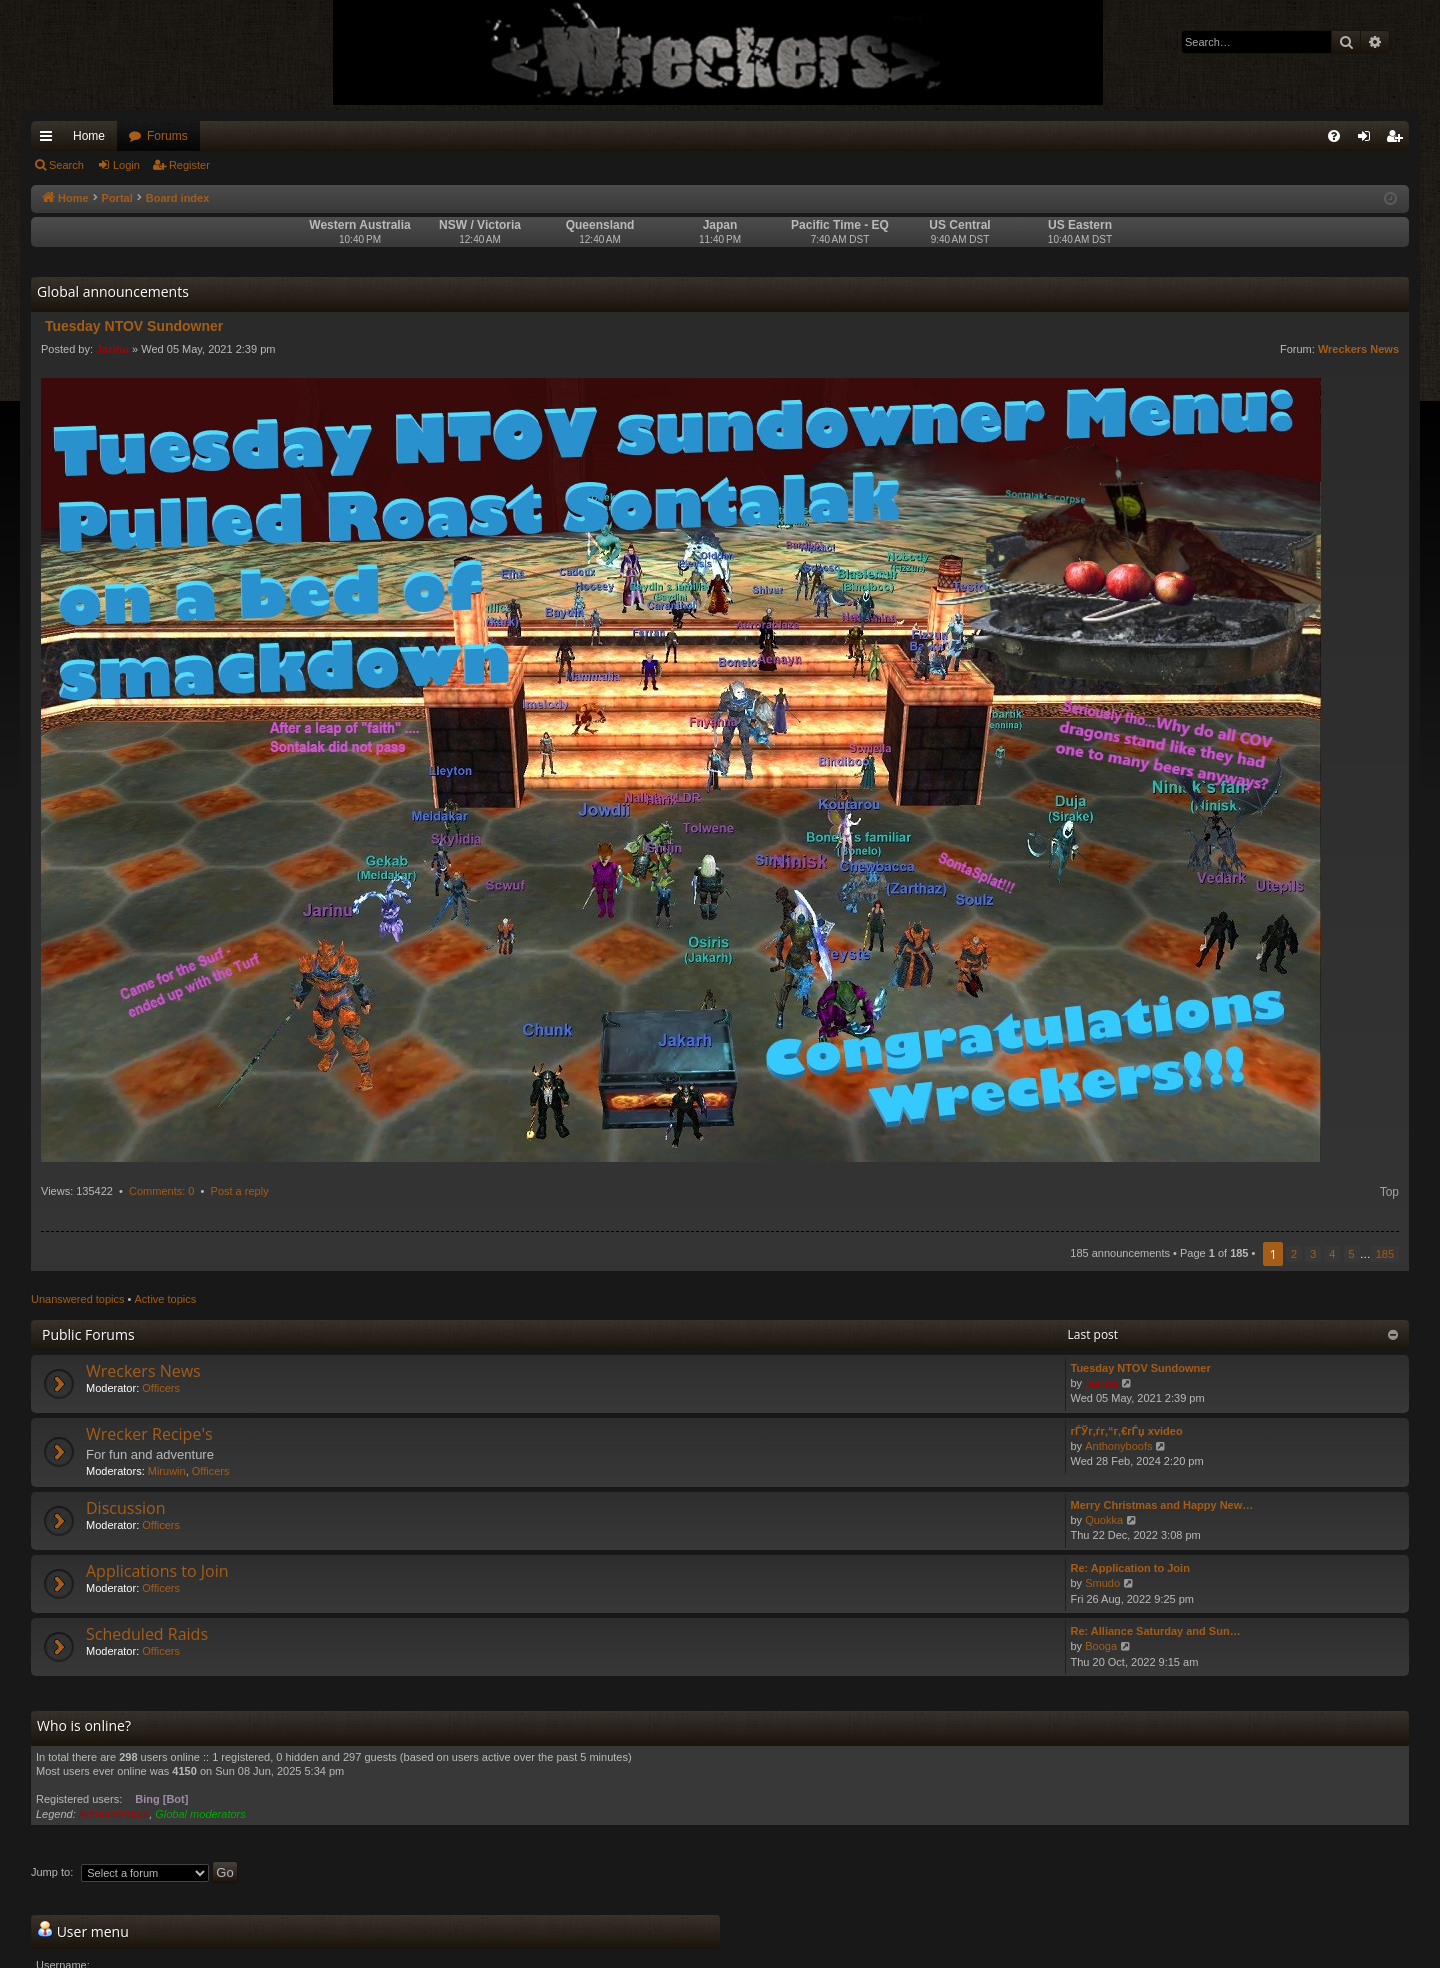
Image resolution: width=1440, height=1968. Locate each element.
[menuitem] (1334, 136)
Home (89, 136)
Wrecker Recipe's (149, 1434)
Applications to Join (157, 1571)
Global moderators (200, 1814)
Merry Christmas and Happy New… (1162, 1505)
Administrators (114, 1814)
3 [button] (1313, 1254)
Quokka (1104, 1520)
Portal (117, 198)
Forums (167, 136)
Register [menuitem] (1398, 140)
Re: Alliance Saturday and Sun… (1156, 1631)
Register (189, 165)
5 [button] (1352, 1254)
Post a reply (240, 1191)
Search (66, 165)
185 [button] (1385, 1254)
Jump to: (52, 1872)
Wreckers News (1358, 349)
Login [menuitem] (1368, 140)
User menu (83, 1931)
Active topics (166, 1299)
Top (1389, 1192)
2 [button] (1294, 1254)
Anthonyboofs (1118, 1446)
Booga (1101, 1646)
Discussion (125, 1508)
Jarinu (112, 349)
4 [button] (1332, 1254)
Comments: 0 (161, 1191)
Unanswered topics (78, 1299)
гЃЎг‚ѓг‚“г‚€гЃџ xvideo (1127, 1431)
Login (126, 165)
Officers (161, 1388)
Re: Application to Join (1130, 1568)
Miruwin (167, 1471)
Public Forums (88, 1334)
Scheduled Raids (147, 1634)
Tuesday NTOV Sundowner (1141, 1368)
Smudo (1102, 1583)
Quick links (50, 140)
